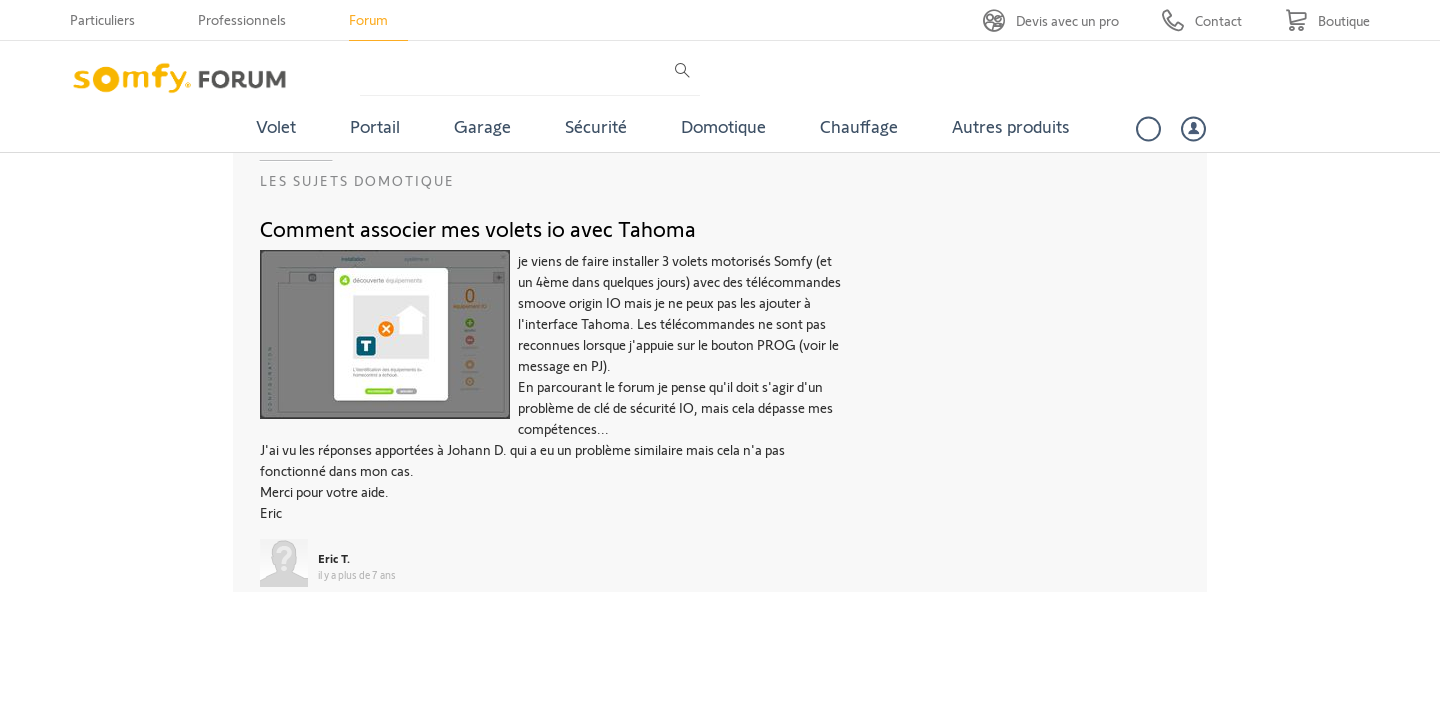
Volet (276, 126)
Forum (368, 19)
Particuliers (102, 19)
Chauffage (859, 126)
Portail (375, 126)
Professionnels (242, 19)
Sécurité (596, 126)
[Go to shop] (1327, 20)
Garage (482, 126)
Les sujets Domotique (357, 180)
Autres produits (1011, 126)
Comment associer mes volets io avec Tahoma (478, 228)
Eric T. (334, 558)
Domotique (723, 126)
